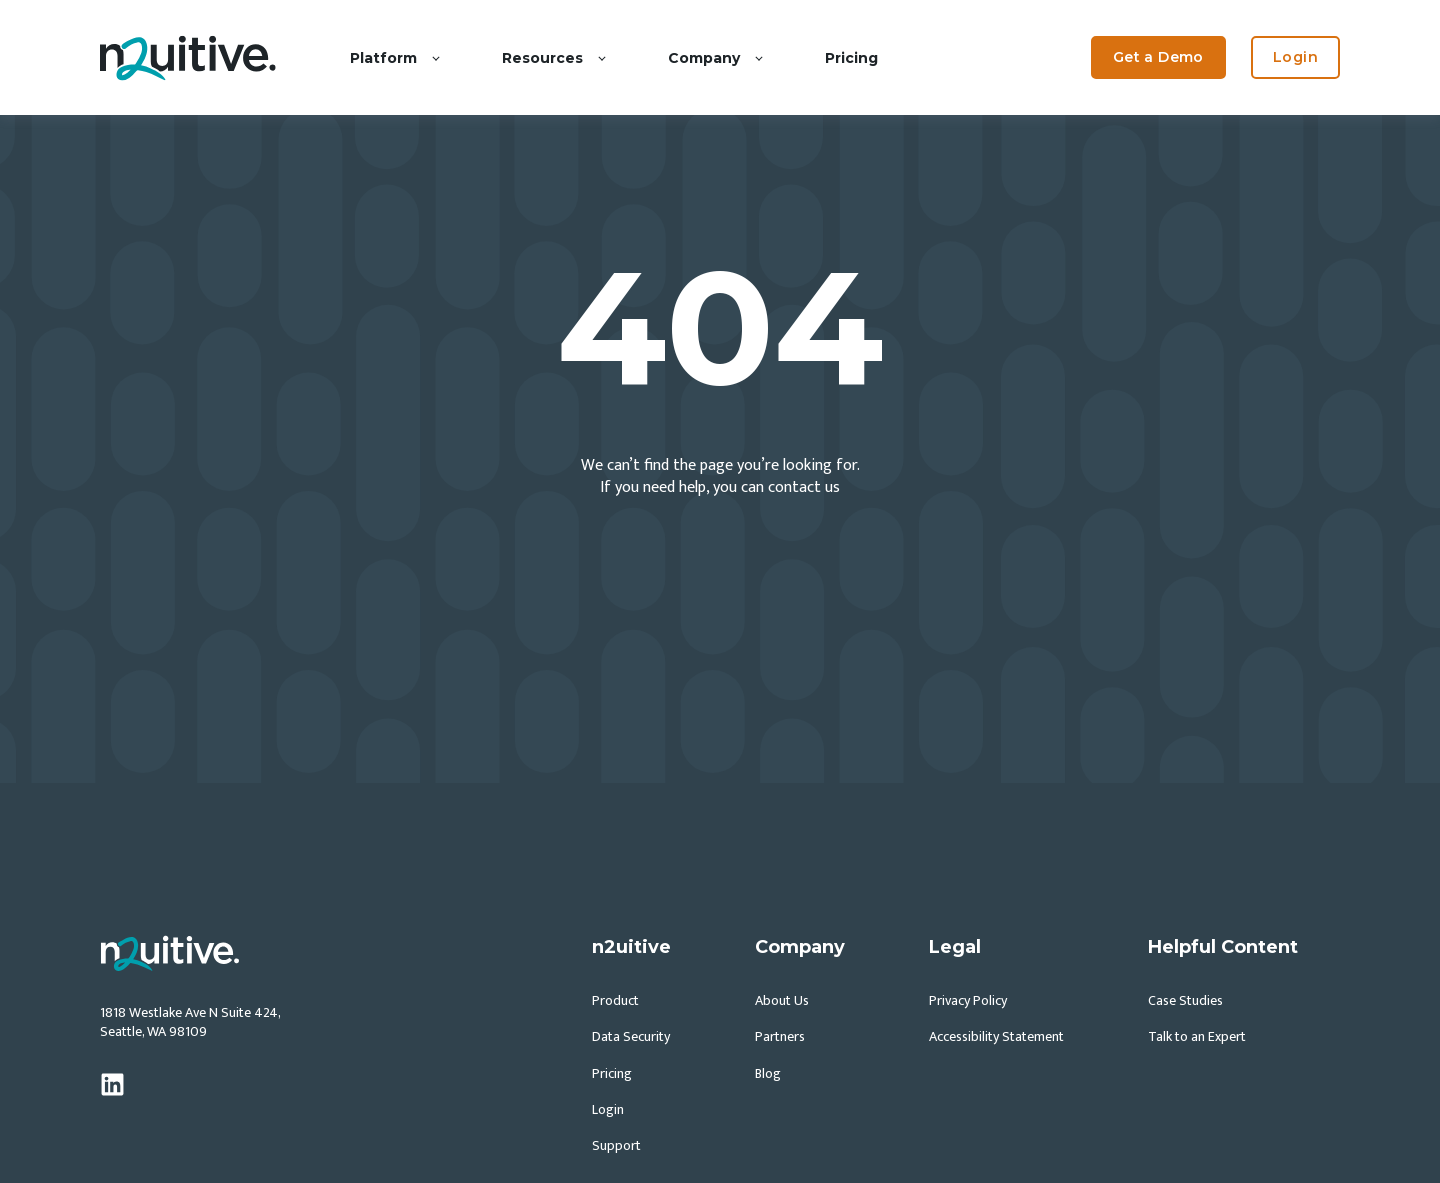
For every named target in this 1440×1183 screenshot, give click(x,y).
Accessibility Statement (996, 1036)
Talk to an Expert (1197, 1036)
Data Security (631, 1036)
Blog (768, 1073)
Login (608, 1109)
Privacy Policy (968, 1000)
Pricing (612, 1073)
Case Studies (1185, 1000)
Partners (780, 1036)
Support (616, 1145)
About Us (782, 1000)
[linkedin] (112, 1084)
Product (615, 1000)
